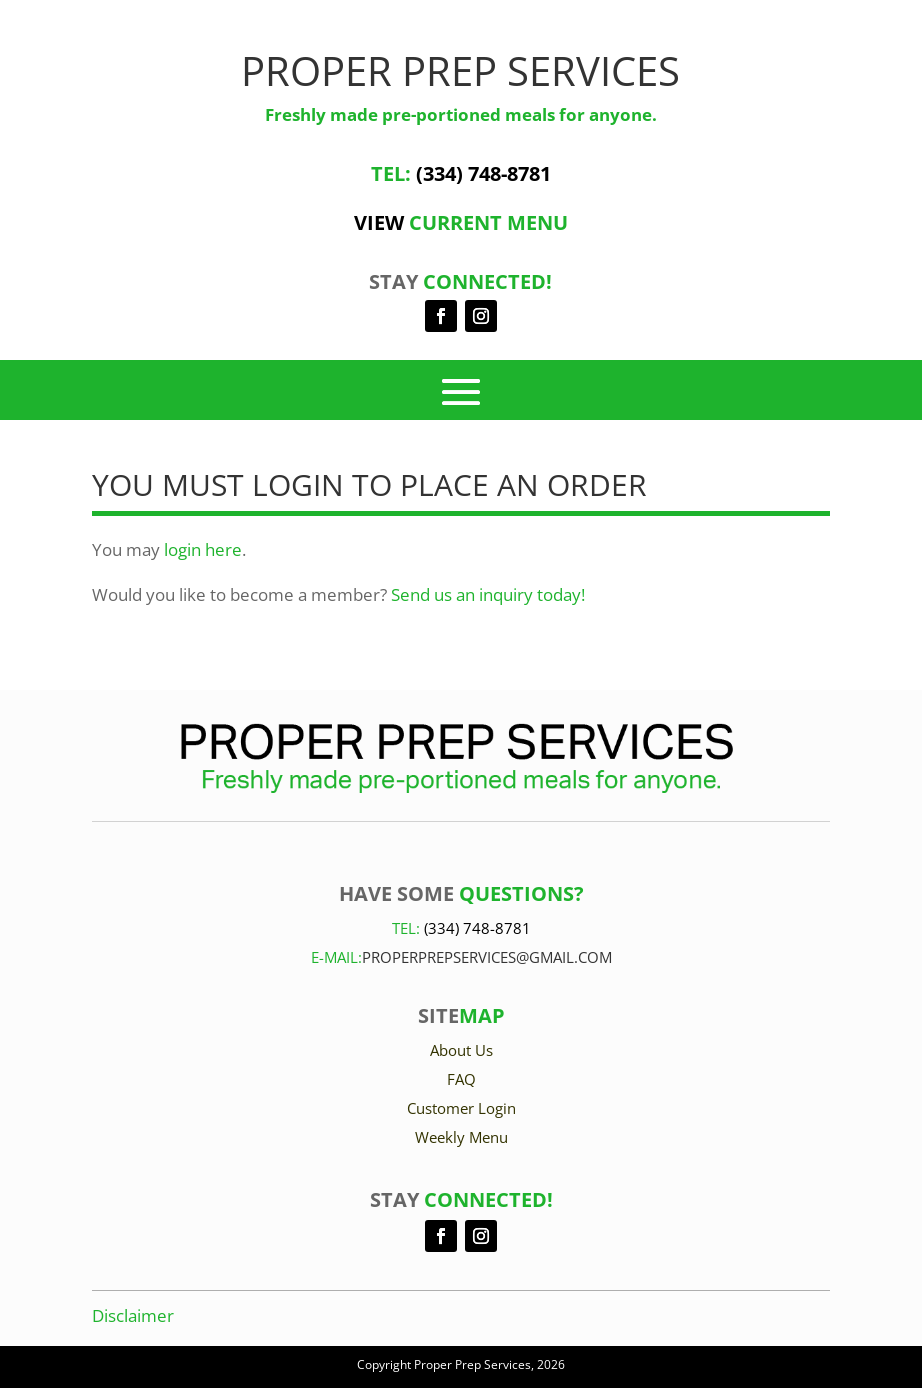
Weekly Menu (461, 1137)
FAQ (461, 1079)
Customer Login (461, 1108)
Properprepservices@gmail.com (487, 957)
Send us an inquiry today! (488, 594)
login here (203, 549)
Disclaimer (133, 1315)
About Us (461, 1050)
